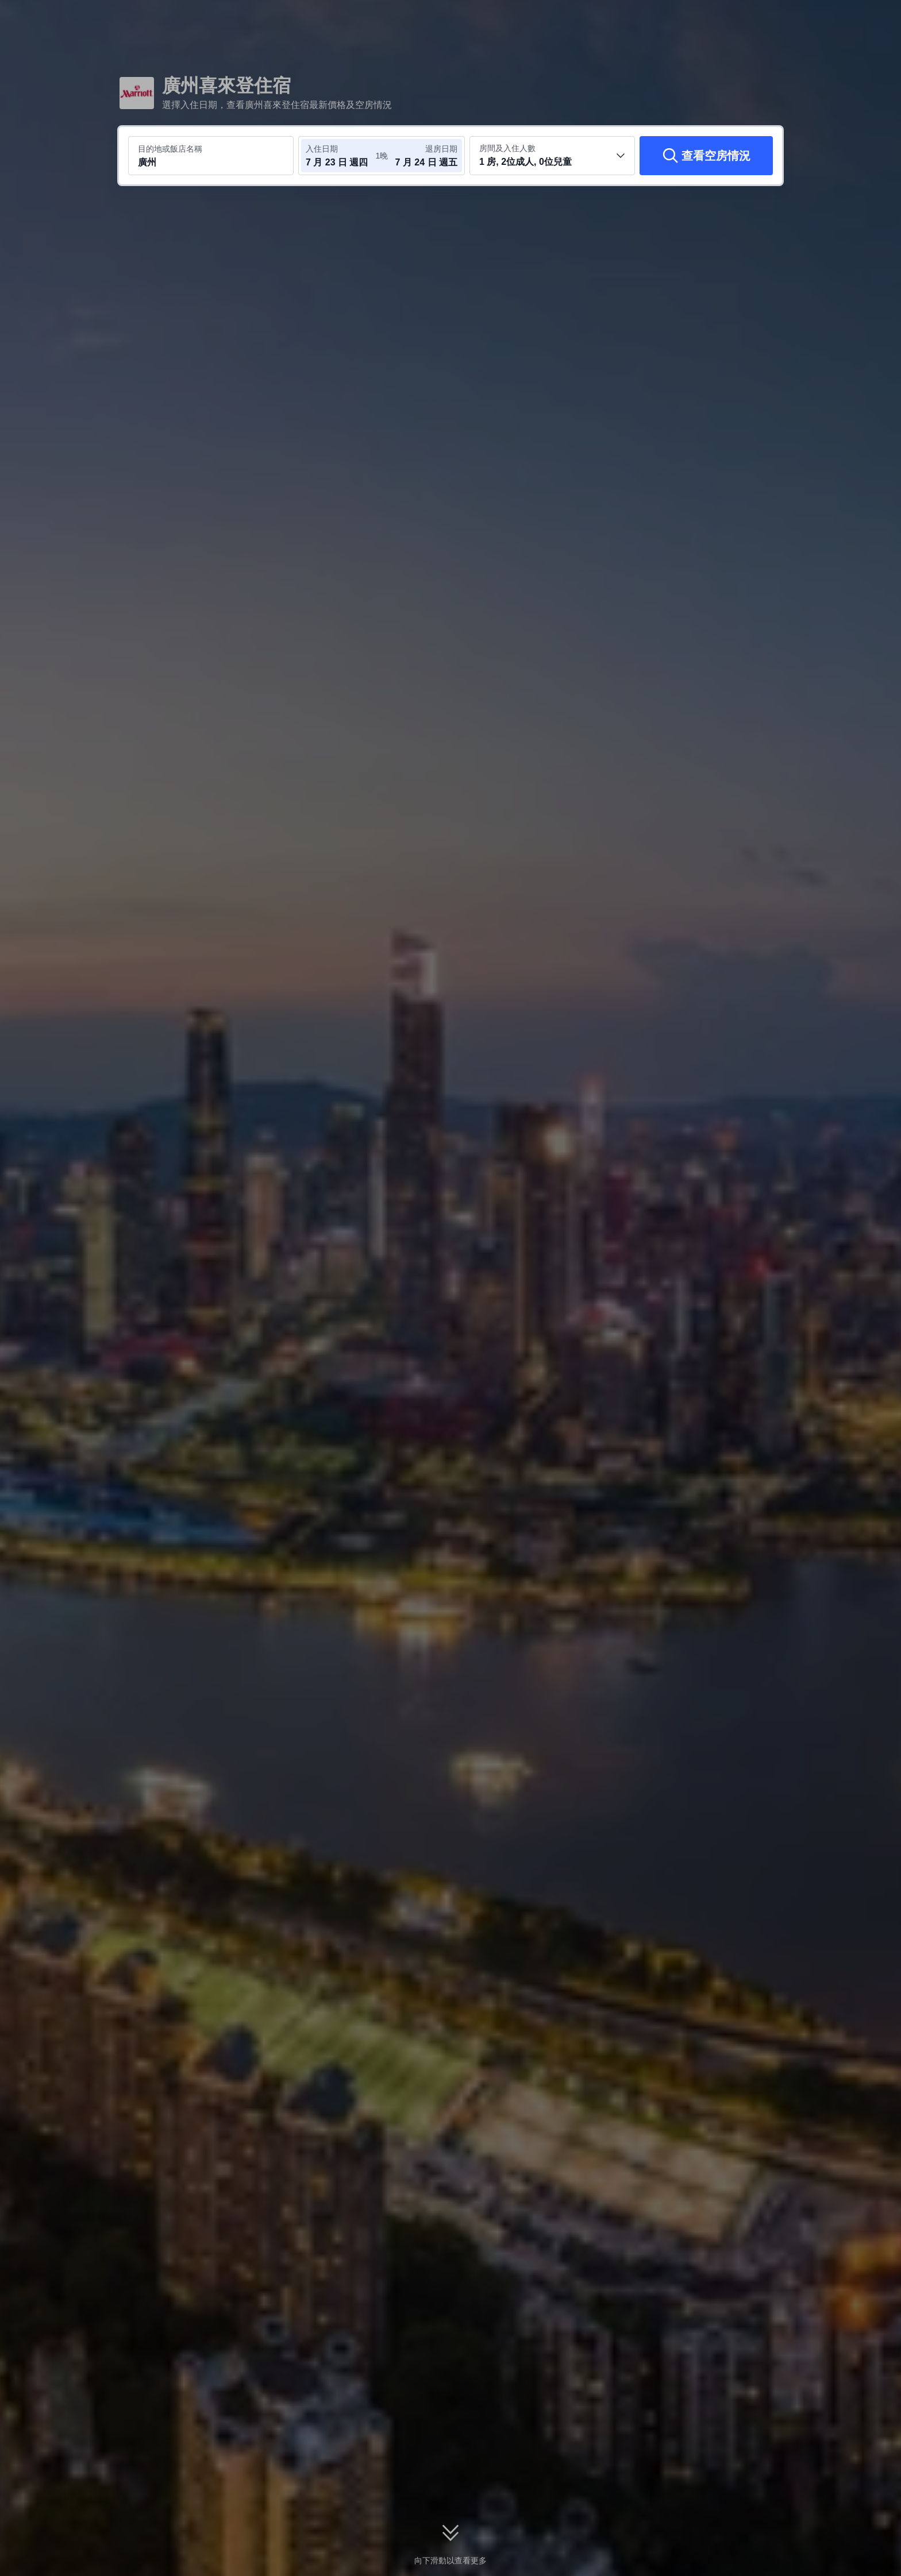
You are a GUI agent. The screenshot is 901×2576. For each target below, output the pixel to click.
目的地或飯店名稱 (170, 148)
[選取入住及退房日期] (340, 156)
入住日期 (322, 148)
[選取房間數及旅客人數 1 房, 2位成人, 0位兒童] (552, 156)
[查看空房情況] (706, 155)
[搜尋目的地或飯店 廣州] (211, 155)
